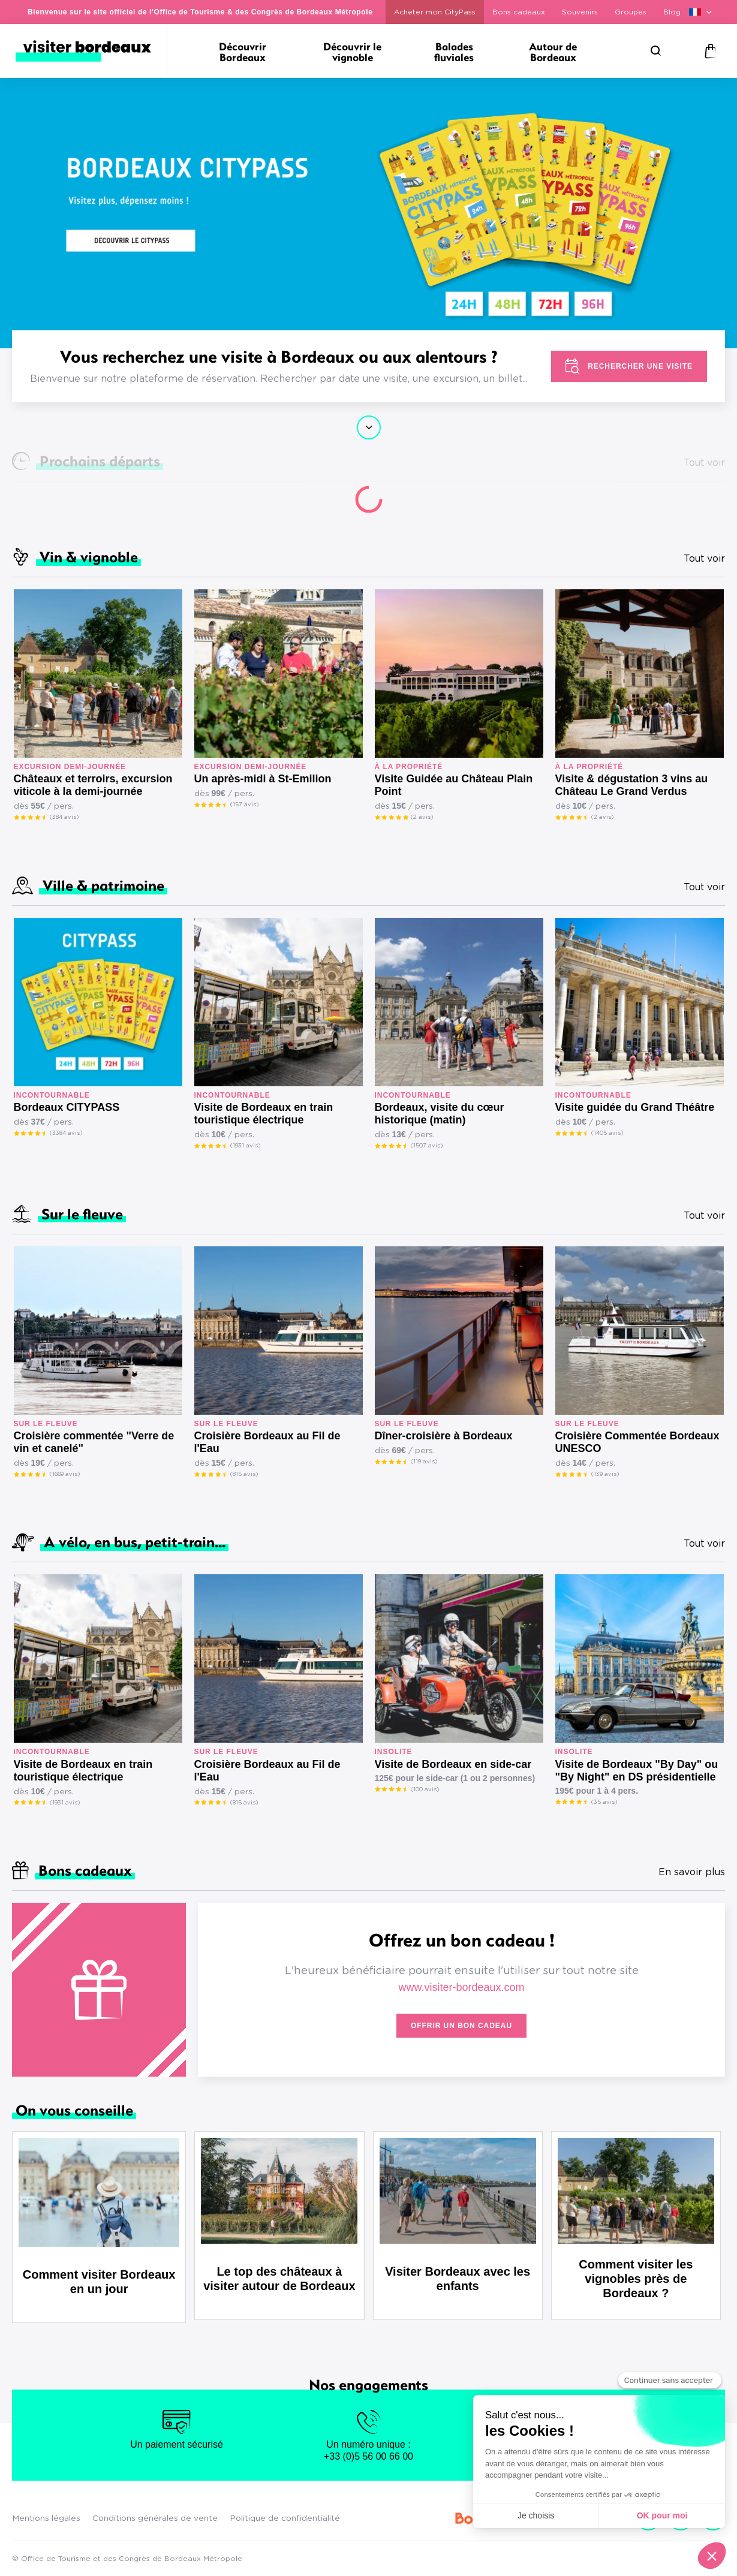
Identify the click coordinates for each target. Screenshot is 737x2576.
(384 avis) (64, 817)
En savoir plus (691, 1872)
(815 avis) (244, 1474)
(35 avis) (604, 1802)
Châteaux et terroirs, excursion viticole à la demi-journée (93, 785)
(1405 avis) (607, 1133)
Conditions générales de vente (155, 2518)
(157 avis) (244, 805)
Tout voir (704, 559)
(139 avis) (605, 1474)
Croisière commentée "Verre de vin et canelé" (94, 1442)
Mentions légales (46, 2518)
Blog (672, 12)
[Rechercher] (656, 51)
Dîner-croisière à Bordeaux (444, 1436)
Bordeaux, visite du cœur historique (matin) (439, 1113)
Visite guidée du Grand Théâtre (635, 1107)
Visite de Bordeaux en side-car (453, 1764)
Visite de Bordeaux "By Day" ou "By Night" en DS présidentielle (636, 1770)
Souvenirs (580, 12)
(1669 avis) (64, 1474)
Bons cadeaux (518, 12)
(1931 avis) (245, 1146)
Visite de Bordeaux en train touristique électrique (263, 1113)
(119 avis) (424, 1462)
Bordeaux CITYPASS (67, 1107)
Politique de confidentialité (285, 2518)
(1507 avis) (426, 1146)
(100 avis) (425, 1789)
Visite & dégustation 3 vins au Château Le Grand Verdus (631, 785)
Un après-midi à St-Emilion (263, 779)
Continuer (369, 427)
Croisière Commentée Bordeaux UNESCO (637, 1442)
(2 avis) (422, 817)
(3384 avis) (66, 1133)
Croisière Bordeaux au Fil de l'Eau (267, 1442)
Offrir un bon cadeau (461, 2025)
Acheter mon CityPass (435, 12)
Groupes (630, 12)
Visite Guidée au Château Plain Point (454, 785)
